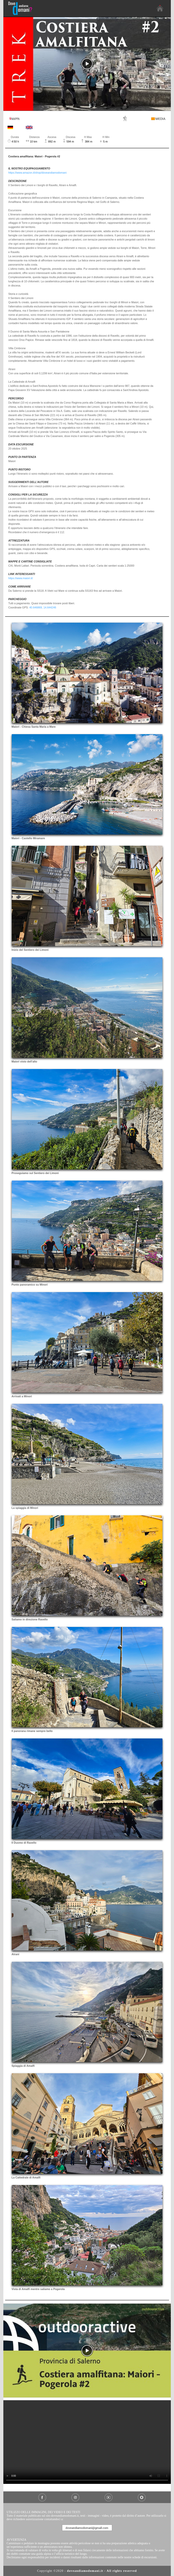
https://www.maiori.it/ (20, 578)
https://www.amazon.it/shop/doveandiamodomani (37, 172)
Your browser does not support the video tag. (87, 2442)
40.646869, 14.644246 (42, 607)
